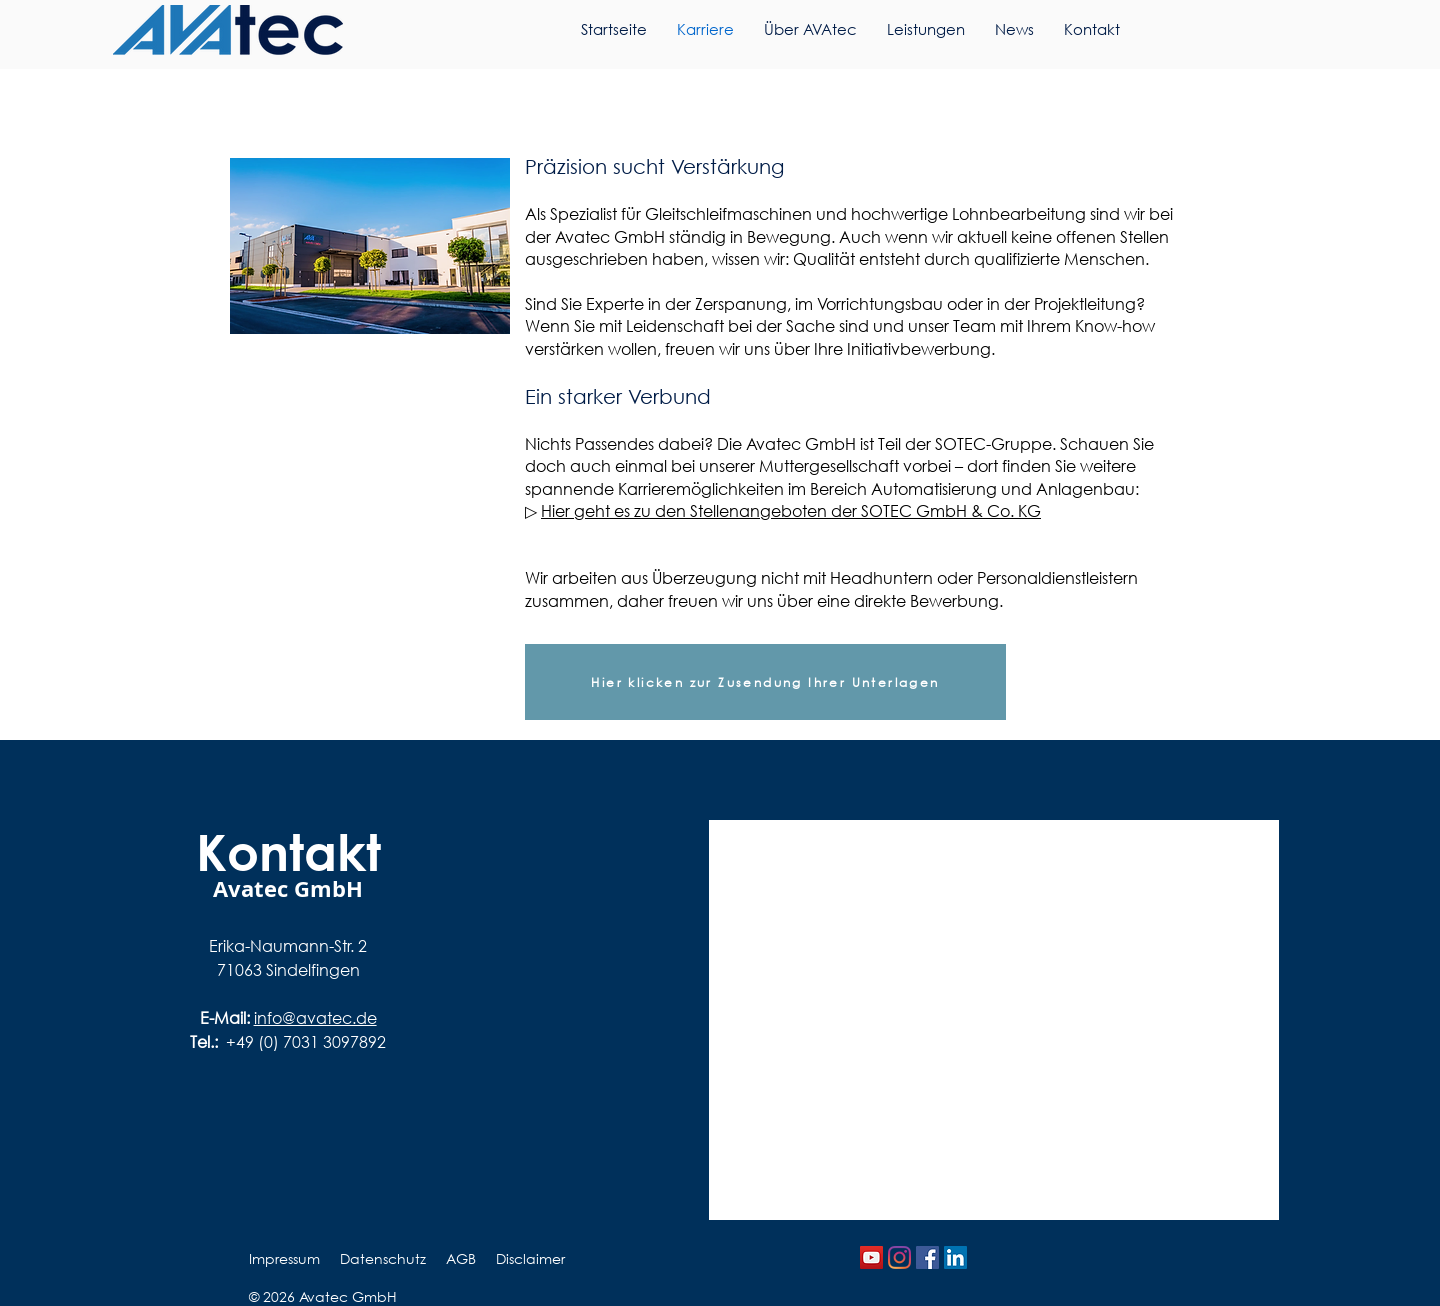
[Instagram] (899, 1257)
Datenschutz (383, 1258)
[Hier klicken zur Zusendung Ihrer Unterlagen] (765, 682)
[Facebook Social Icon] (927, 1257)
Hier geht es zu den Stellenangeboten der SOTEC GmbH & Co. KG (791, 510)
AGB (461, 1258)
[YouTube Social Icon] (871, 1257)
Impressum (284, 1258)
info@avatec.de (315, 1017)
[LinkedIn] (955, 1257)
